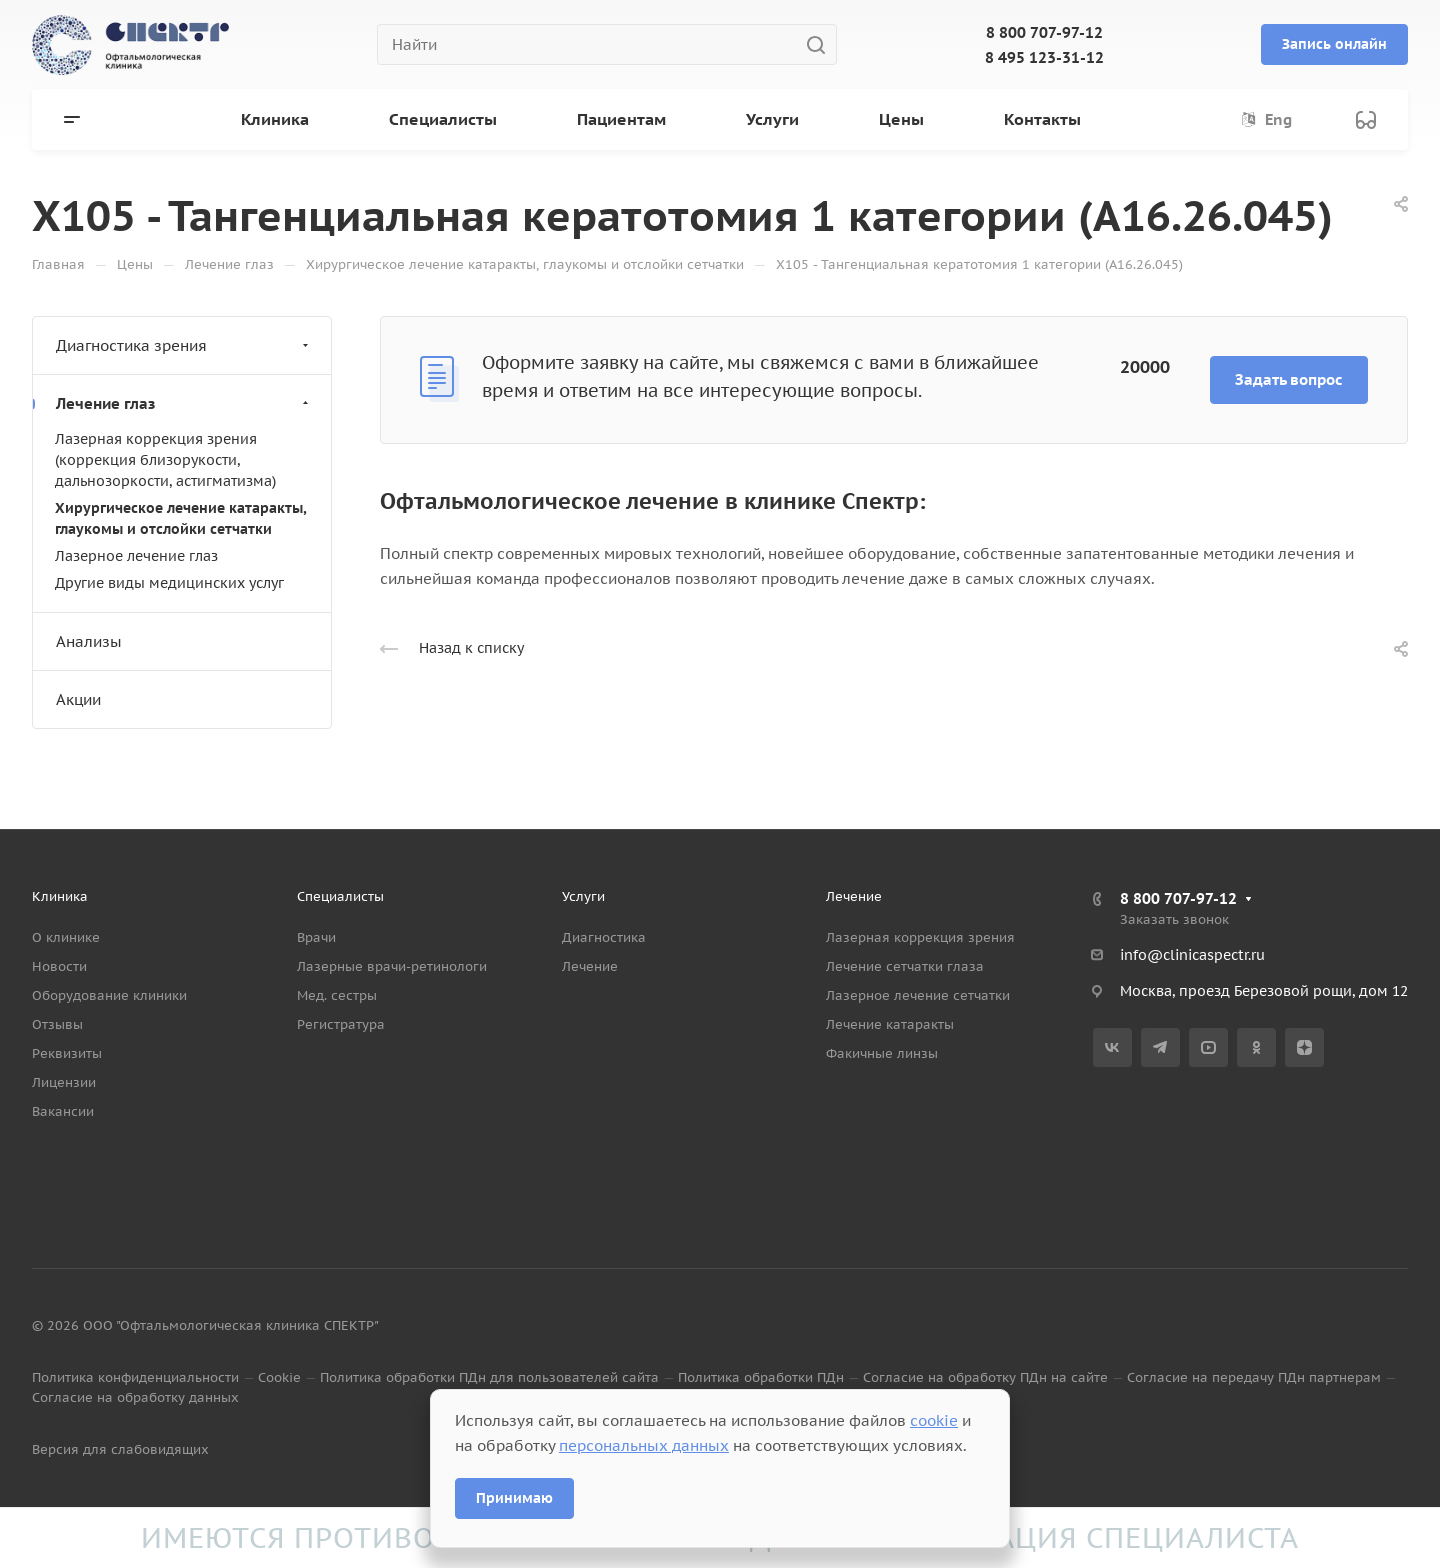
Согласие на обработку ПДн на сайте (985, 1377)
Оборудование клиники (109, 995)
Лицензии (64, 1082)
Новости (59, 966)
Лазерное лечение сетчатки (918, 995)
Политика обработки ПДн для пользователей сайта (489, 1377)
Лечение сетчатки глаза (905, 966)
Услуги (583, 896)
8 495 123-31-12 (1044, 57)
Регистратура (341, 1024)
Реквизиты (67, 1053)
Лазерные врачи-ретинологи (392, 966)
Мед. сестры (337, 995)
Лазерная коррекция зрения (920, 937)
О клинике (66, 937)
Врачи (316, 937)
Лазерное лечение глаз (136, 556)
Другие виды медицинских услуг (169, 583)
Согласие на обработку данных (135, 1397)
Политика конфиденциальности (135, 1377)
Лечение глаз (184, 403)
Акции (78, 699)
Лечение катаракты (890, 1024)
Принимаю (514, 1498)
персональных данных (644, 1445)
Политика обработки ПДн (761, 1377)
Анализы (89, 641)
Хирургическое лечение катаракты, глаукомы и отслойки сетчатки (180, 518)
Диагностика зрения (184, 345)
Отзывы (57, 1024)
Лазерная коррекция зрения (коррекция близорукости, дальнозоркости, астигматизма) (165, 460)
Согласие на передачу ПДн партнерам (1254, 1377)
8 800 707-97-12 (1044, 32)
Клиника (60, 896)
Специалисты (340, 896)
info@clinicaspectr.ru (1192, 955)
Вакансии (63, 1111)
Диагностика (604, 937)
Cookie (279, 1377)
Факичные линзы (882, 1053)
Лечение (590, 966)
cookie (934, 1420)
